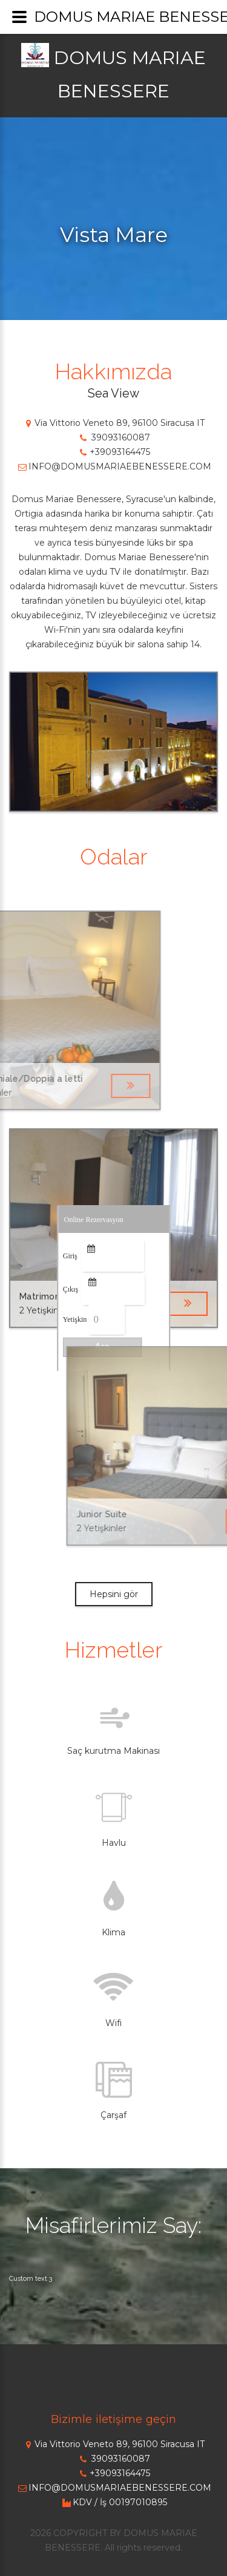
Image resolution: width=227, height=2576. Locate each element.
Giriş (70, 1256)
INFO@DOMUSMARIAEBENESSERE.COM (113, 466)
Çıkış (70, 1289)
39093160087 (113, 437)
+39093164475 (113, 451)
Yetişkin (75, 1319)
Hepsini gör (114, 1594)
